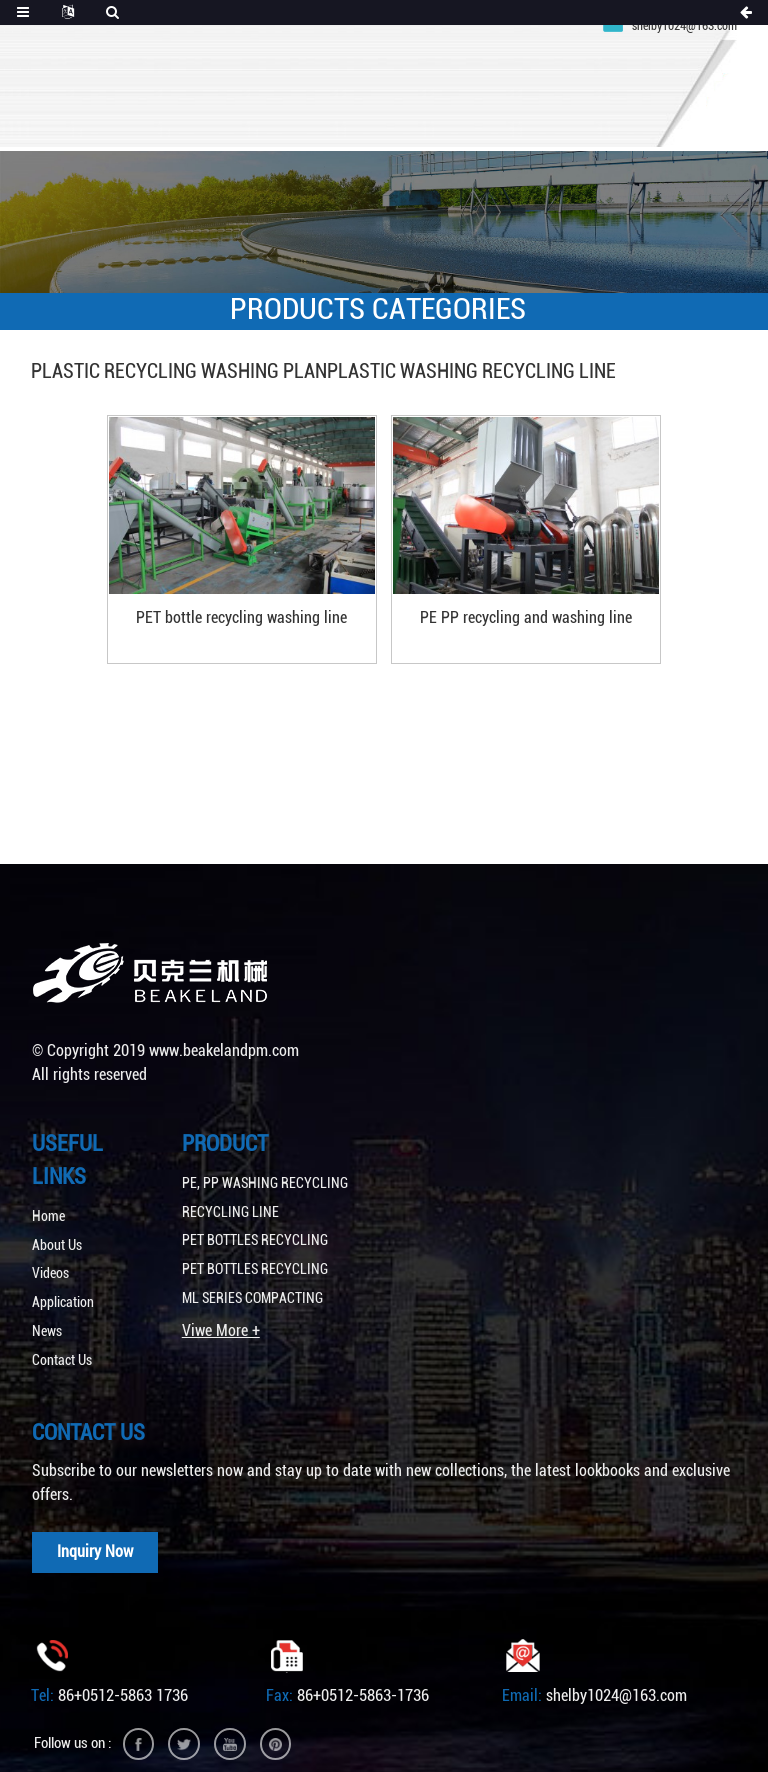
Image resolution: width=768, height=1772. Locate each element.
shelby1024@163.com (616, 1672)
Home (48, 1191)
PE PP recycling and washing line (505, 599)
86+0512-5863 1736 (123, 1672)
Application (63, 1278)
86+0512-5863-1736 (363, 1672)
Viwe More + (221, 1304)
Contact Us (62, 1335)
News (47, 1306)
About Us (57, 1220)
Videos (50, 1249)
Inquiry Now (98, 1527)
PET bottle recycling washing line (262, 599)
